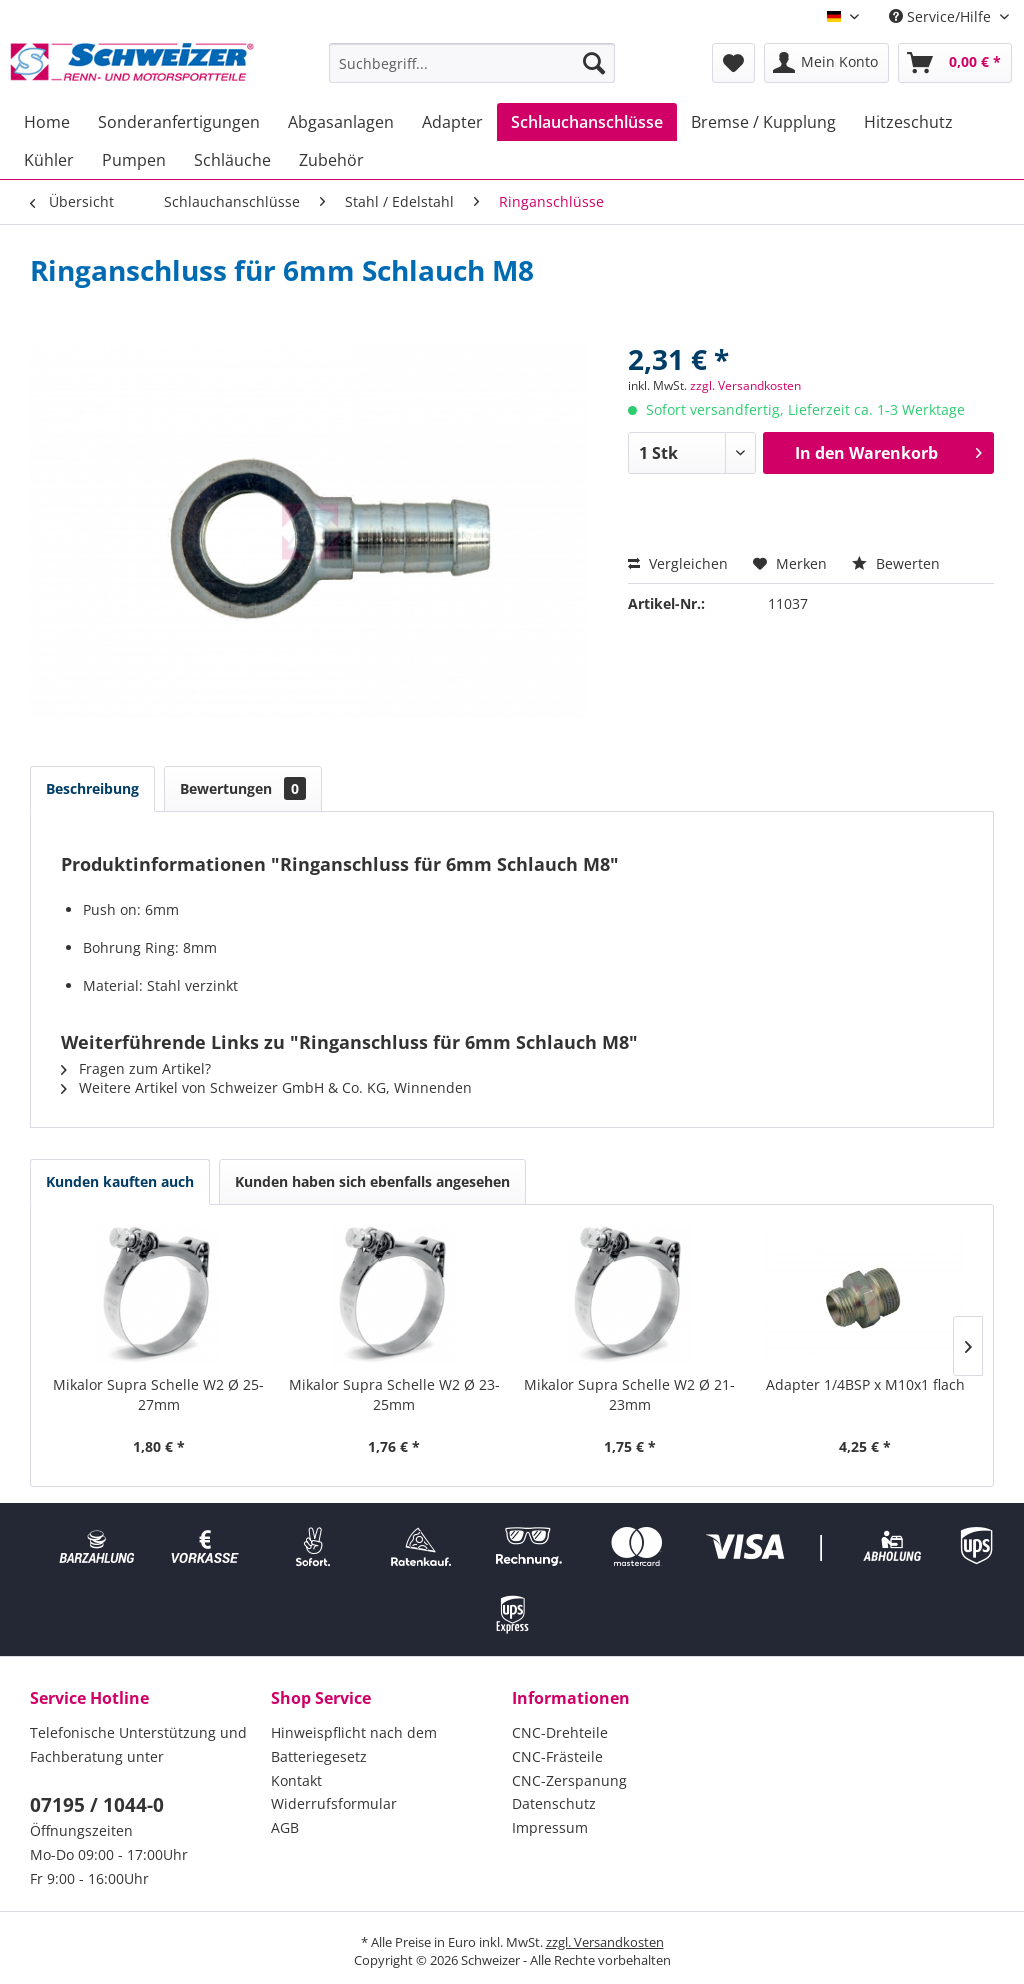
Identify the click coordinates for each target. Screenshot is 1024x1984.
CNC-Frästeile (557, 1756)
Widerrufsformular (334, 1803)
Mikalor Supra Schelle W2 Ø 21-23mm (629, 1394)
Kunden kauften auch (120, 1181)
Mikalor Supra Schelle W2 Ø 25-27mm (158, 1394)
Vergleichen (678, 563)
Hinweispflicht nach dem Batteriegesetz (354, 1744)
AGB (285, 1827)
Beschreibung (92, 788)
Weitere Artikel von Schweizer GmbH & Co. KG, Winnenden (266, 1087)
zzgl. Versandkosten (745, 385)
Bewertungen (243, 788)
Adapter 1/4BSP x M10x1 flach (865, 1384)
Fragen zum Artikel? (136, 1068)
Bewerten (896, 563)
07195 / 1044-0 (97, 1805)
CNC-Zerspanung (569, 1780)
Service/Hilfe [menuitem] (942, 16)
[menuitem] (472, 63)
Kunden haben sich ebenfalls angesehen (372, 1181)
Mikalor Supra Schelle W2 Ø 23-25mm (394, 1394)
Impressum (550, 1827)
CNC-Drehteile (560, 1732)
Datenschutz (554, 1803)
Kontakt (296, 1780)
